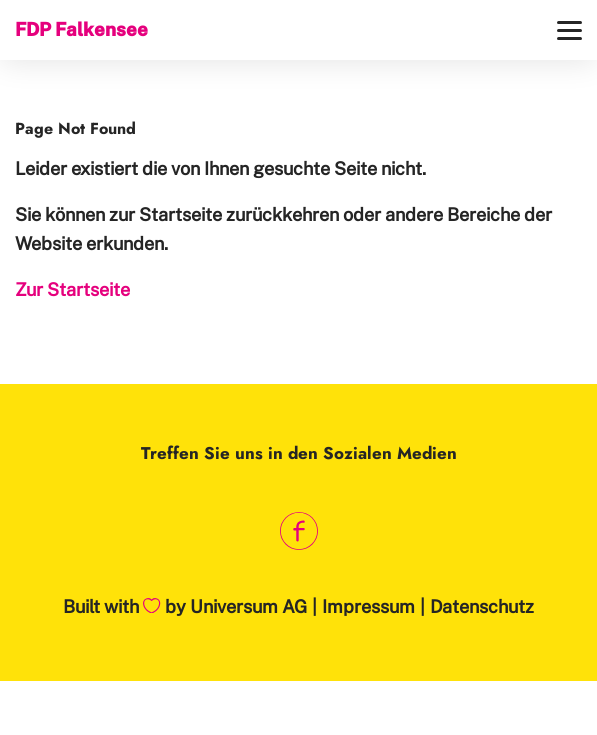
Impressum (368, 606)
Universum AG (248, 606)
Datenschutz (482, 606)
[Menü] (569, 30)
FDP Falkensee (81, 29)
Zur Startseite (72, 289)
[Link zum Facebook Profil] (298, 530)
